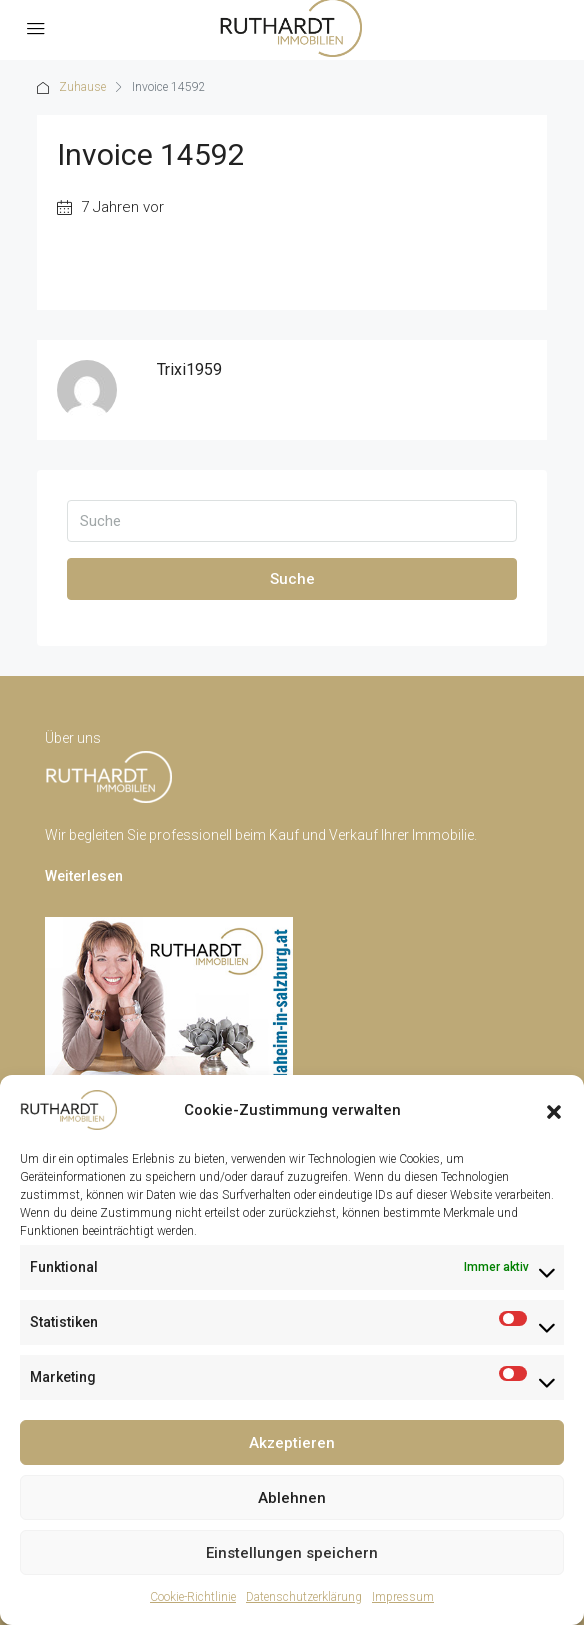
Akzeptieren (292, 1443)
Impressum (403, 1597)
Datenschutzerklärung (304, 1597)
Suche (292, 579)
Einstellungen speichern (292, 1553)
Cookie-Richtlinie (193, 1597)
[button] (554, 1110)
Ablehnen (292, 1498)
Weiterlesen (84, 876)
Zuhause (82, 87)
